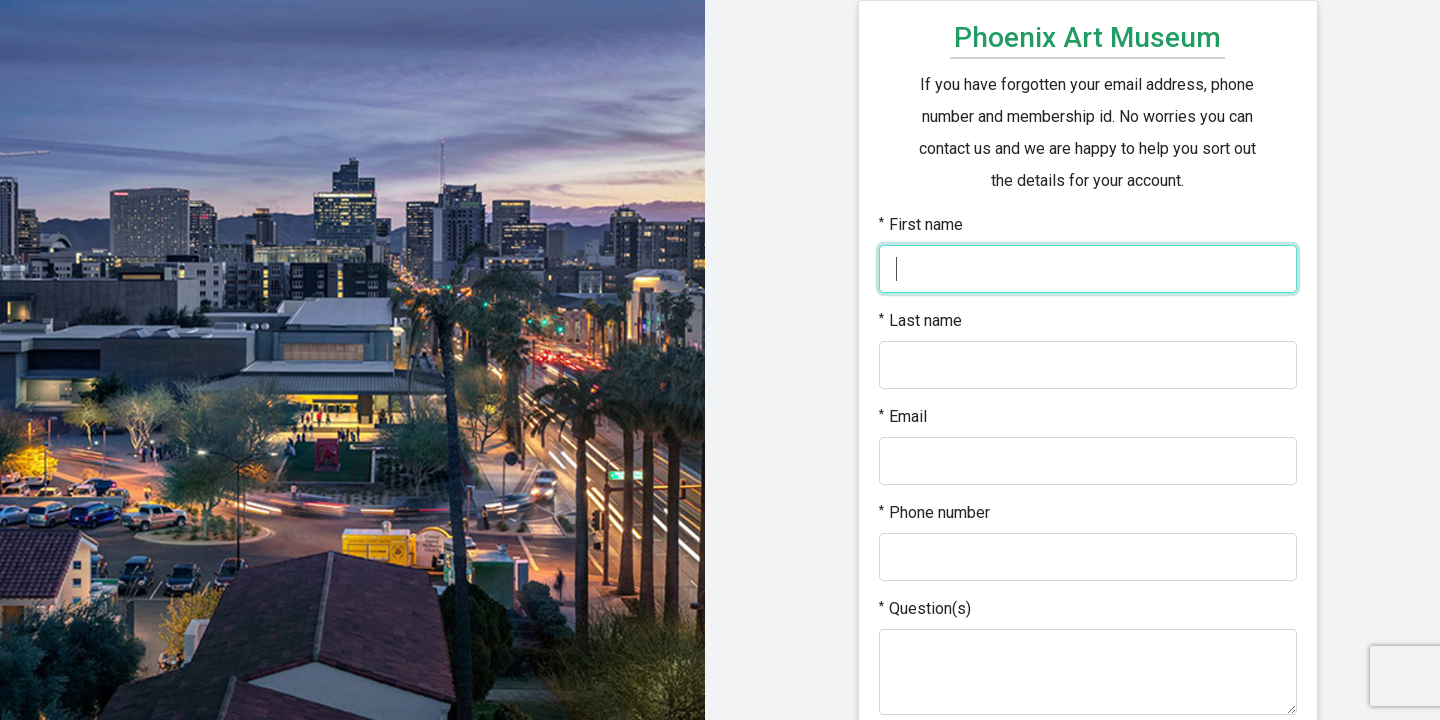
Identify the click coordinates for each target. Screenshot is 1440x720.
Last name (920, 320)
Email (903, 416)
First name (921, 224)
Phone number (934, 512)
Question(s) (925, 608)
